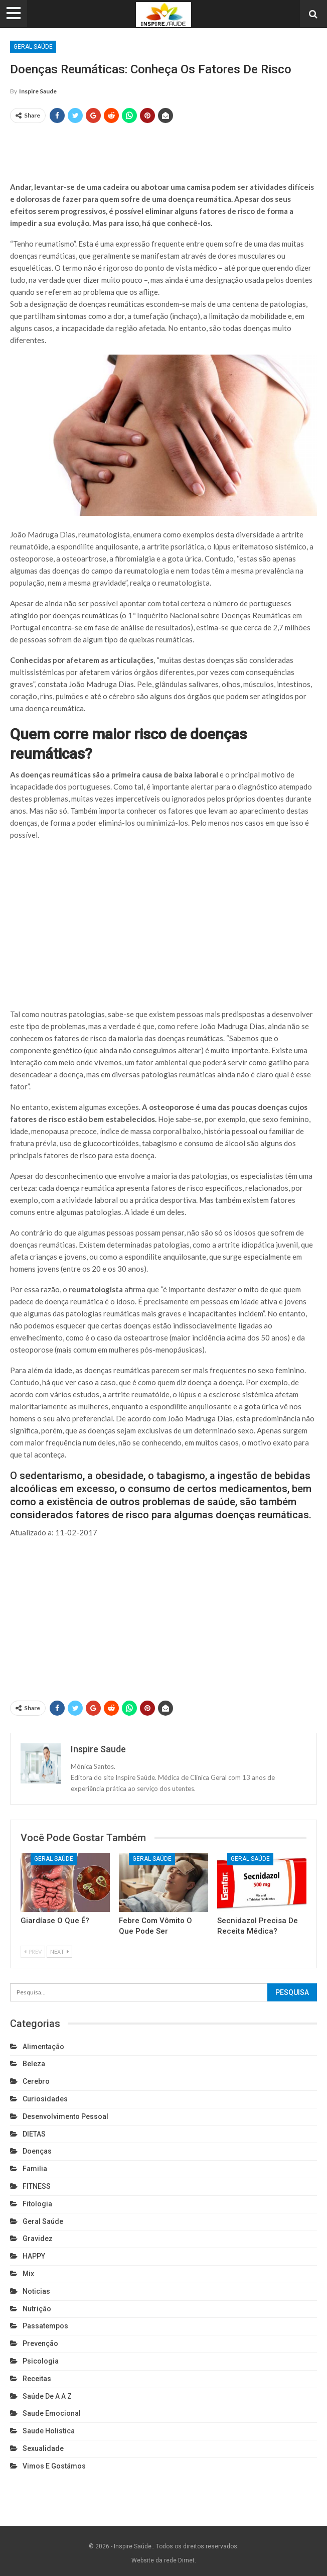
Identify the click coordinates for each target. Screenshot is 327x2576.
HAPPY (34, 2256)
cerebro (36, 2081)
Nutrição (37, 2309)
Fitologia (37, 2204)
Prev (33, 1951)
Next (59, 1951)
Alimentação (43, 2047)
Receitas (37, 2379)
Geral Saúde (33, 46)
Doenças (37, 2151)
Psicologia (41, 2361)
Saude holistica (49, 2431)
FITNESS (37, 2186)
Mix (28, 2274)
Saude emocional (52, 2413)
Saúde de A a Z (47, 2396)
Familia (35, 2169)
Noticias (36, 2291)
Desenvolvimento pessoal (65, 2116)
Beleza (34, 2064)
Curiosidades (45, 2099)
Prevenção (40, 2343)
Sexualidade (43, 2448)
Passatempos (45, 2326)
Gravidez (38, 2238)
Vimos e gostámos (54, 2466)
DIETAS (34, 2134)
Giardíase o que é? (55, 1920)
